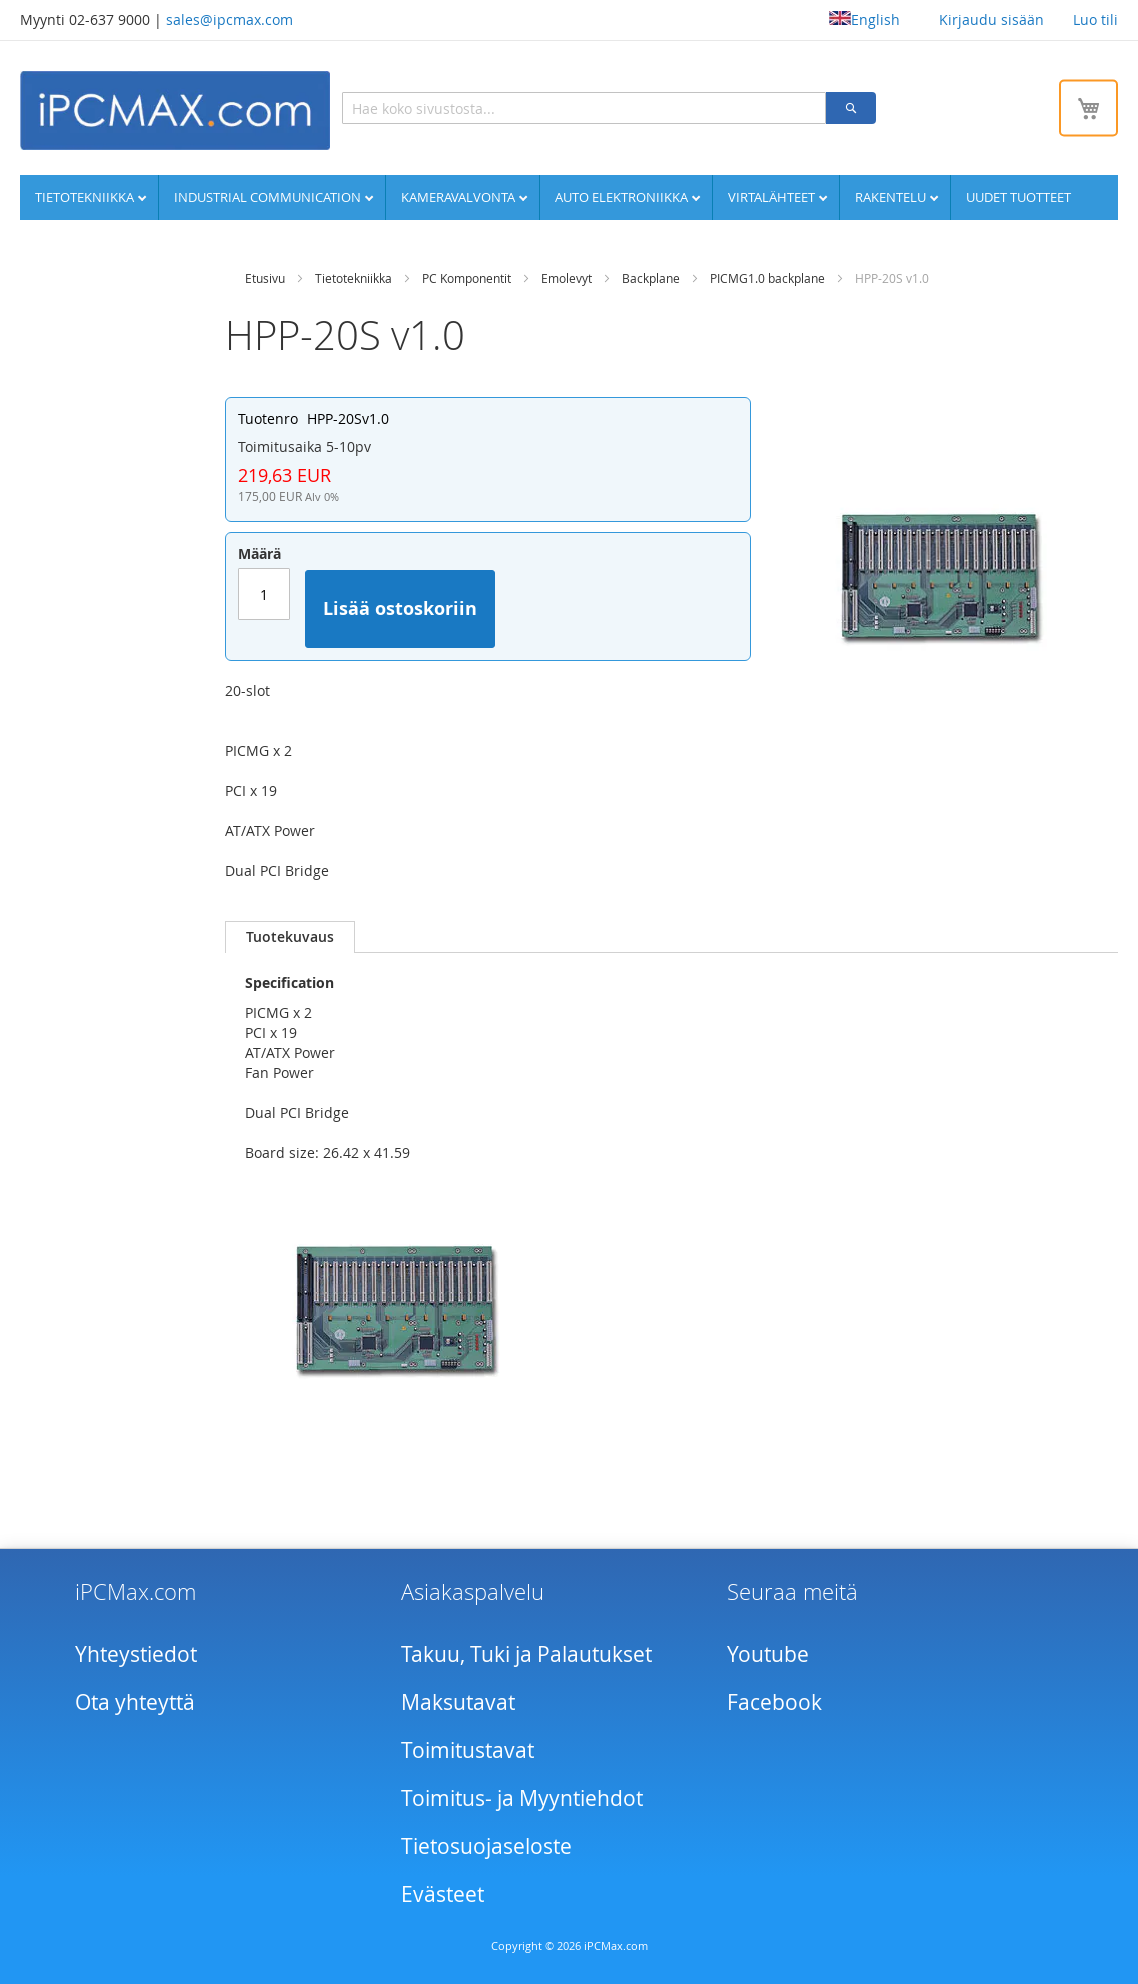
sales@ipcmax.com (229, 19)
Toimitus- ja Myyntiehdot (522, 1798)
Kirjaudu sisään (991, 19)
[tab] (290, 937)
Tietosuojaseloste (486, 1846)
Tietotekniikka (86, 197)
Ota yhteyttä (135, 1702)
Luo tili (1095, 19)
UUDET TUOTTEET (1018, 197)
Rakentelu (892, 197)
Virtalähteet (773, 197)
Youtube (768, 1654)
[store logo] (175, 110)
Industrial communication (269, 197)
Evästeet (442, 1894)
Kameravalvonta (459, 197)
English (864, 19)
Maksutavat (458, 1702)
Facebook (774, 1702)
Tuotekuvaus (290, 936)
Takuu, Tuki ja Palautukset (526, 1654)
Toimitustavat (467, 1750)
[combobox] (584, 108)
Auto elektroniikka (623, 197)
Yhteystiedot (136, 1654)
